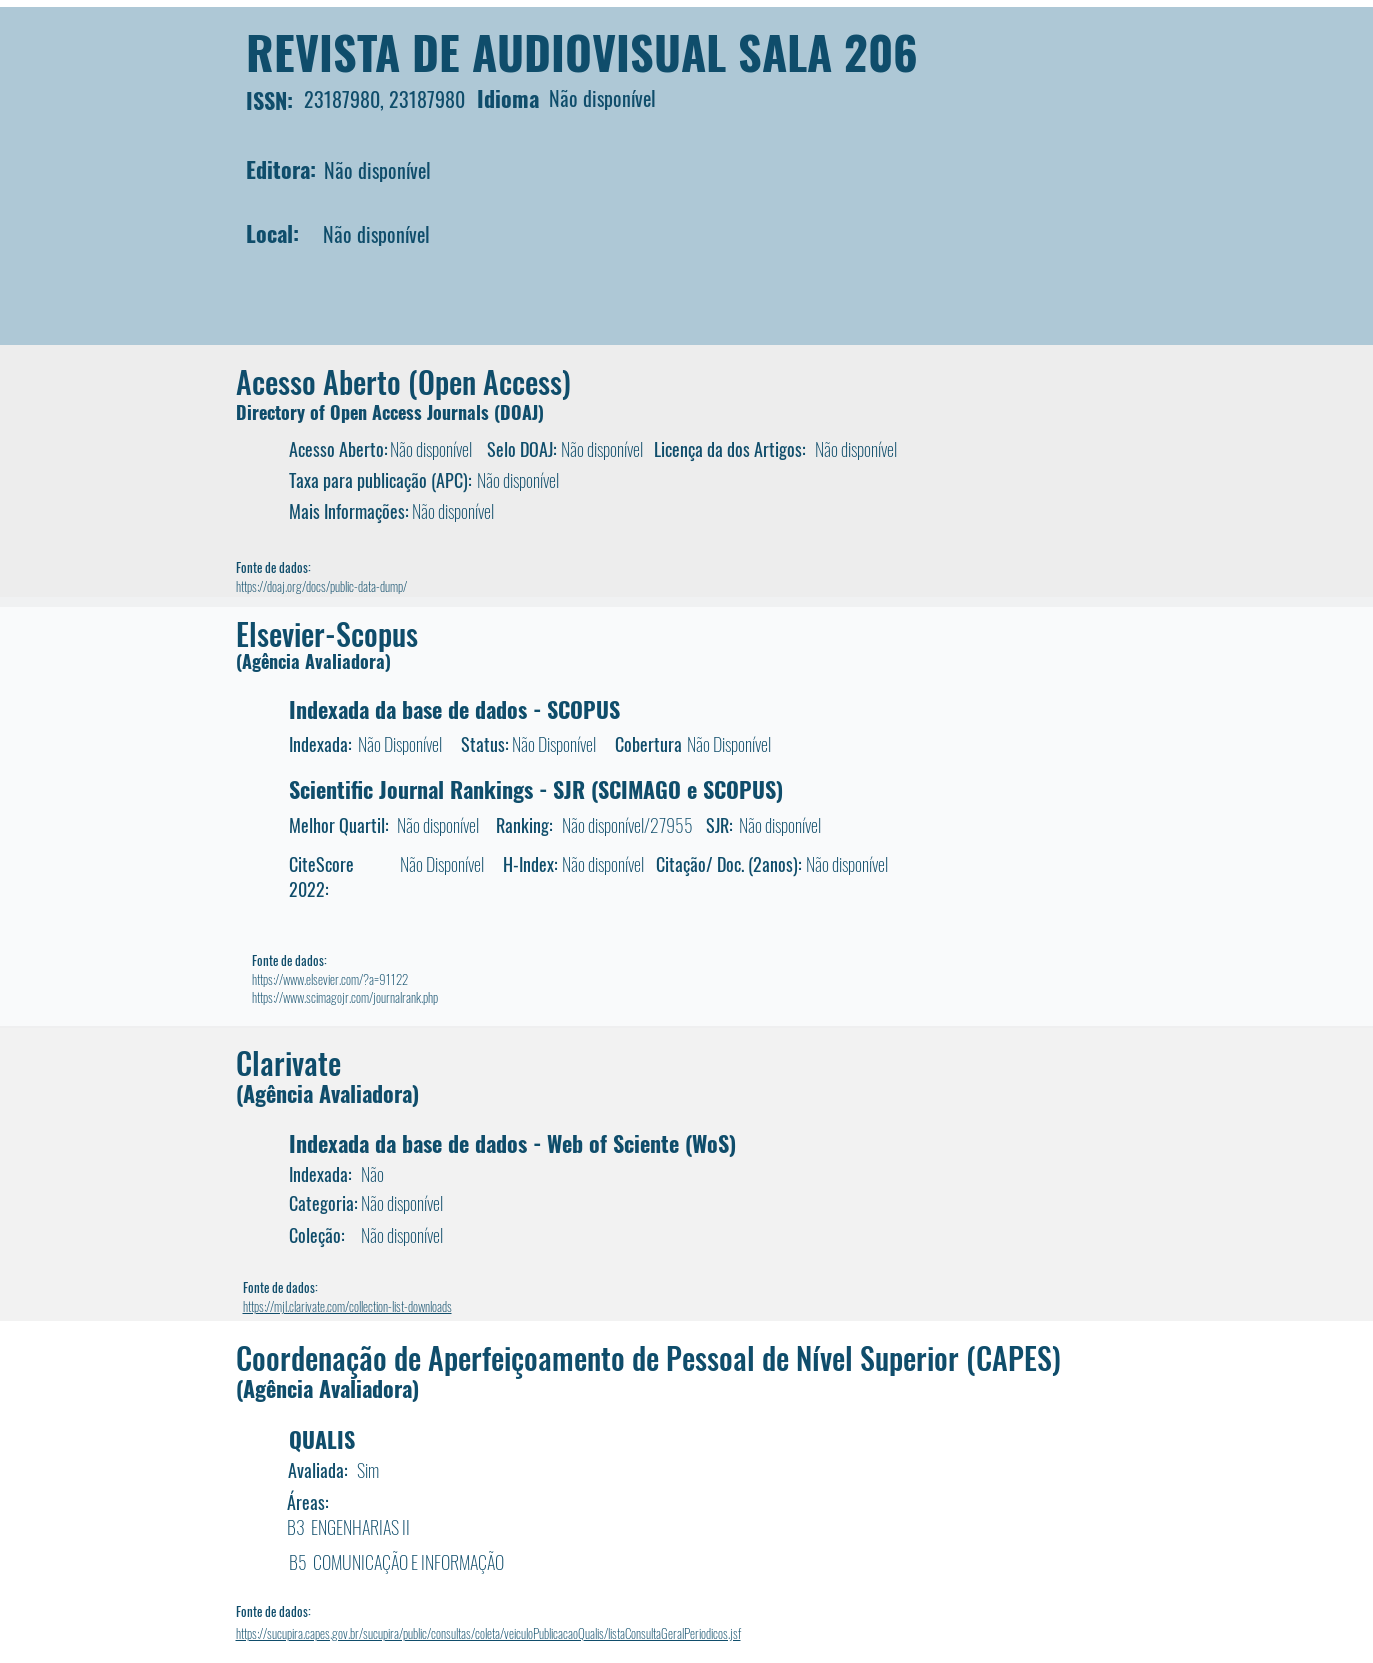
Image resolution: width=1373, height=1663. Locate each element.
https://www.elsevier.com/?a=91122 (330, 979)
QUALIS (322, 1439)
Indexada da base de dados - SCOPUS (454, 709)
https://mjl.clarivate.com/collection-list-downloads (347, 1306)
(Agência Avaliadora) (313, 661)
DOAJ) (522, 412)
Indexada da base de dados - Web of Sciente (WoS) (512, 1143)
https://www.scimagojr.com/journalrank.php (345, 997)
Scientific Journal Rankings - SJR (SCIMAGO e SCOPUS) (536, 789)
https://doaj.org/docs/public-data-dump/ (321, 586)
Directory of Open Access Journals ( (368, 412)
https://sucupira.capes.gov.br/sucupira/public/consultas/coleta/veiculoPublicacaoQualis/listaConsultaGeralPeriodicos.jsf (488, 1633)
